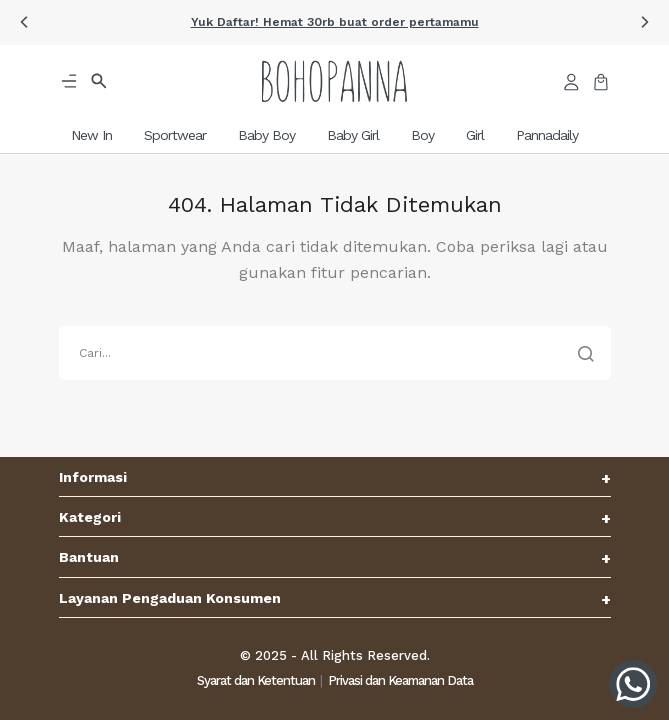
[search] (335, 353)
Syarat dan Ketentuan (256, 680)
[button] (24, 22)
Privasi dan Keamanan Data (400, 680)
